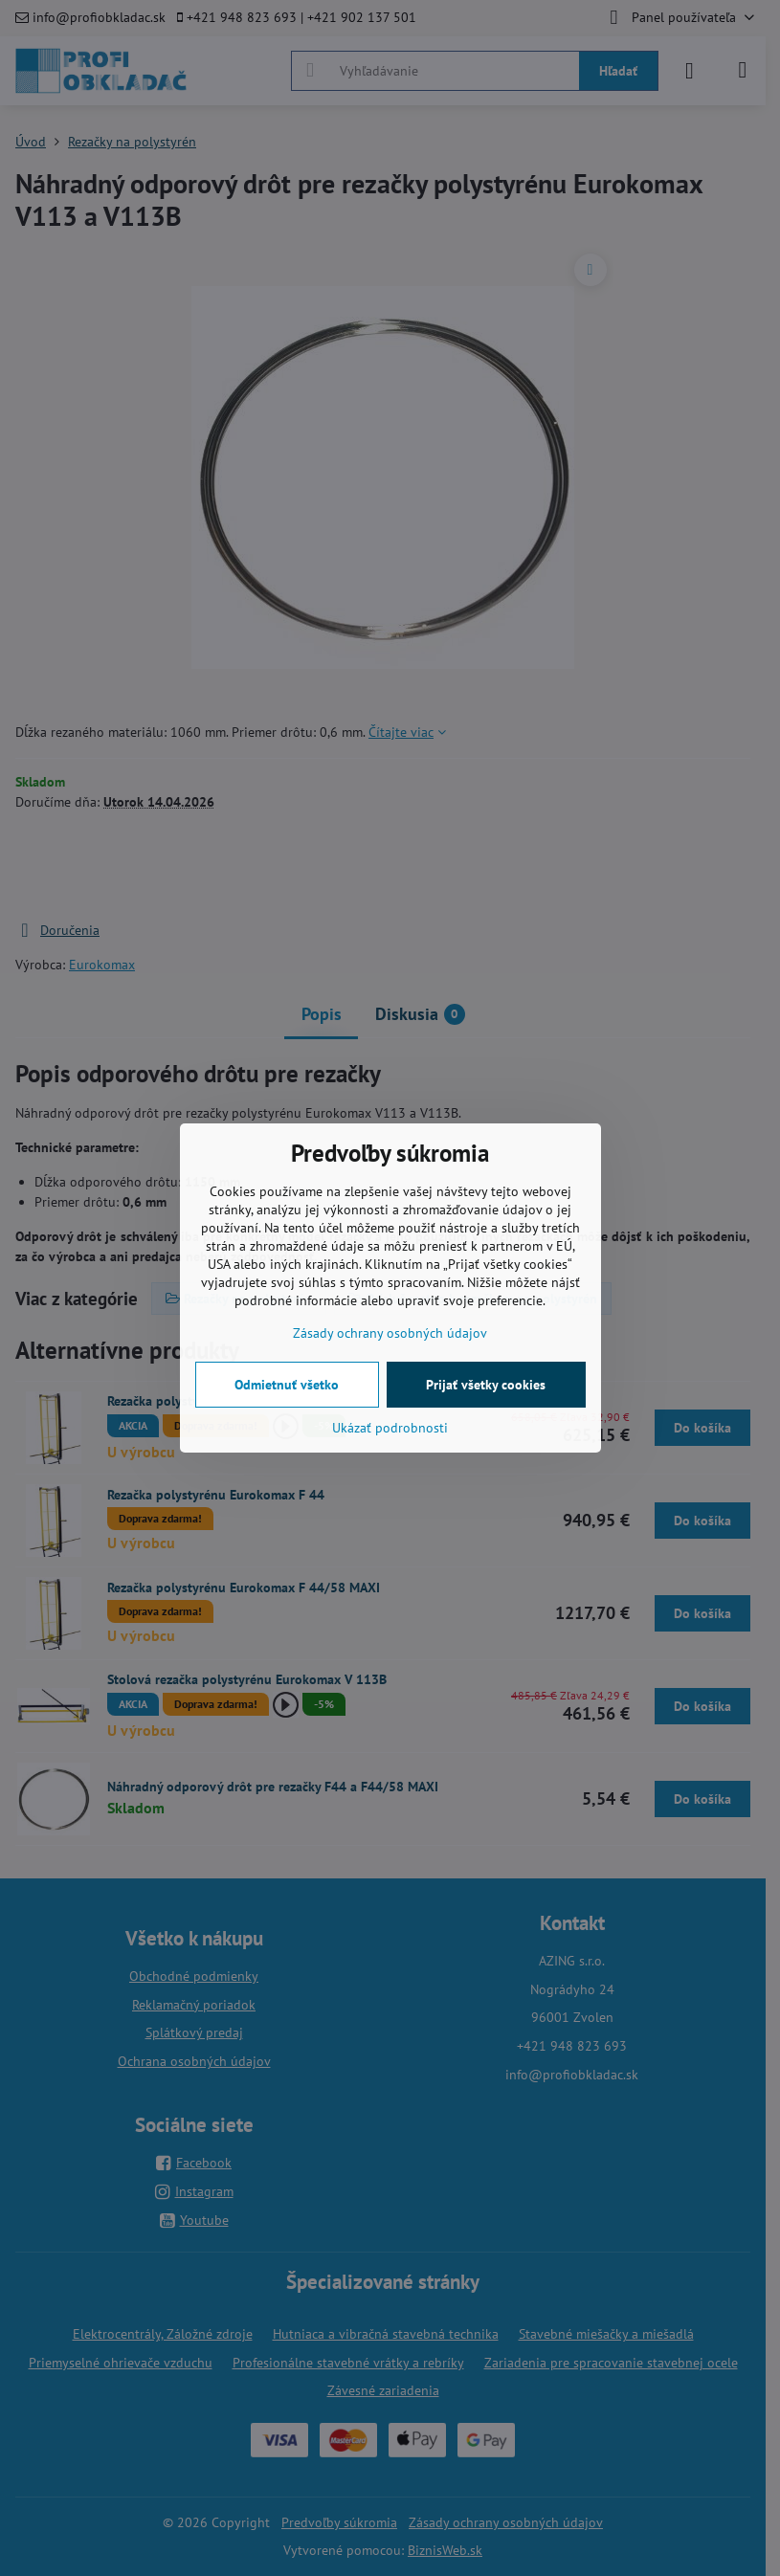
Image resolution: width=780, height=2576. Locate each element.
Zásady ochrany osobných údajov (390, 1333)
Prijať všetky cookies (486, 1384)
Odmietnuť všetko (286, 1384)
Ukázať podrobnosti (390, 1427)
